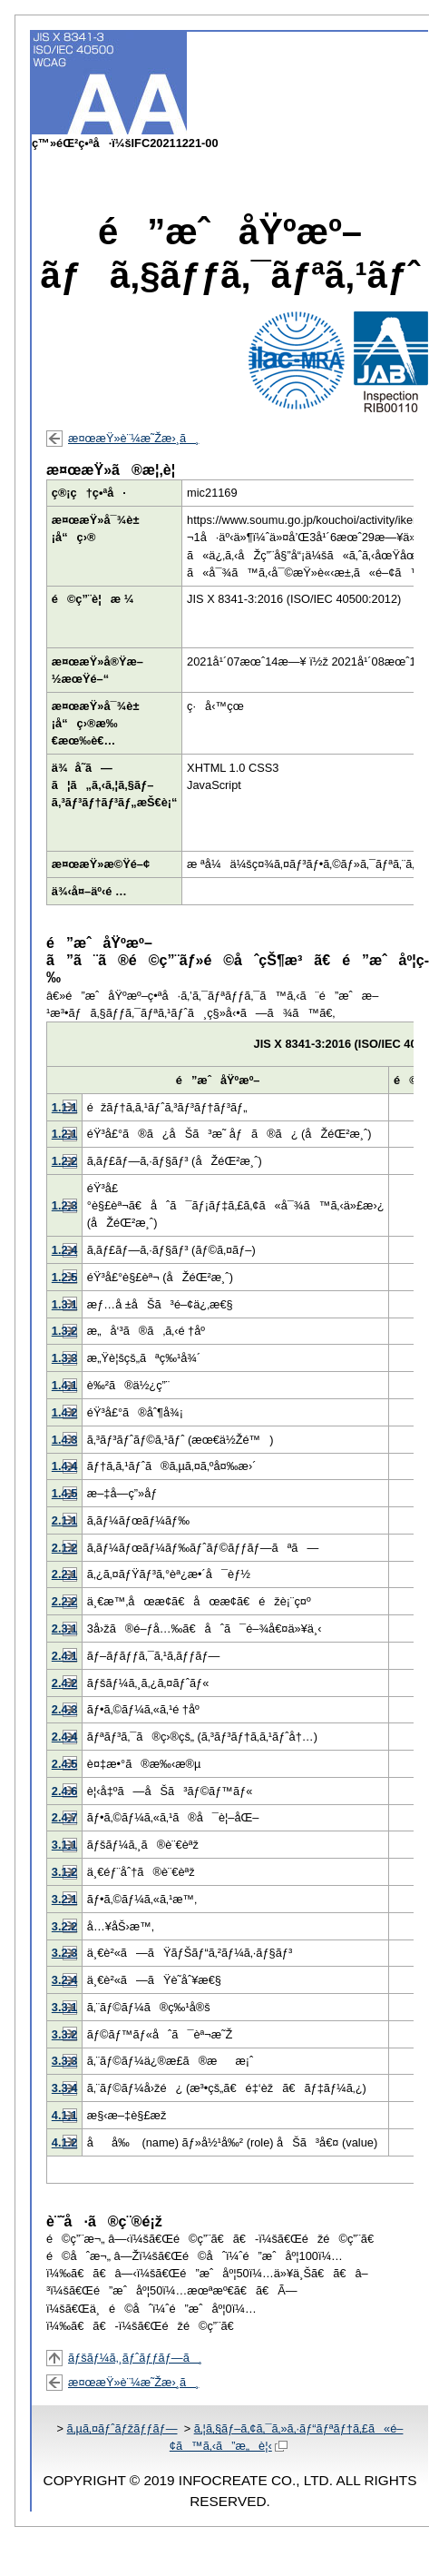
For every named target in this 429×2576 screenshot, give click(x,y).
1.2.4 (64, 1250)
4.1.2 (64, 2142)
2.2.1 (64, 1574)
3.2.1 (64, 1899)
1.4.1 (64, 1385)
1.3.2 (64, 1330)
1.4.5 (64, 1493)
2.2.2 (64, 1601)
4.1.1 (64, 2115)
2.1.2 (64, 1547)
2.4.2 (64, 1683)
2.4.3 (64, 1709)
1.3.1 (64, 1304)
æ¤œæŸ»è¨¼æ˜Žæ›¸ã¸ (133, 438)
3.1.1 (64, 1844)
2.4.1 (64, 1656)
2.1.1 (64, 1520)
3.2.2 (64, 1926)
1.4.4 (64, 1466)
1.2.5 (64, 1277)
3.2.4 (64, 1980)
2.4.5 (64, 1764)
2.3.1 (64, 1628)
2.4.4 (64, 1736)
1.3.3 (64, 1358)
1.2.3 (64, 1205)
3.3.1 (64, 2007)
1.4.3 (64, 1439)
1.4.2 (64, 1412)
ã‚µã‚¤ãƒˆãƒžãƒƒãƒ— (122, 2428)
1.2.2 (64, 1161)
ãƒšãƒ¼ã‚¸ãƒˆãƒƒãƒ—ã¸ (135, 2357)
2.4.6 (64, 1791)
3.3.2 (64, 2034)
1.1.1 (64, 1107)
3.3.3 (64, 2061)
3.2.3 (64, 1952)
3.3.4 (64, 2088)
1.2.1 (64, 1133)
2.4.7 (64, 1817)
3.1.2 (64, 1872)
